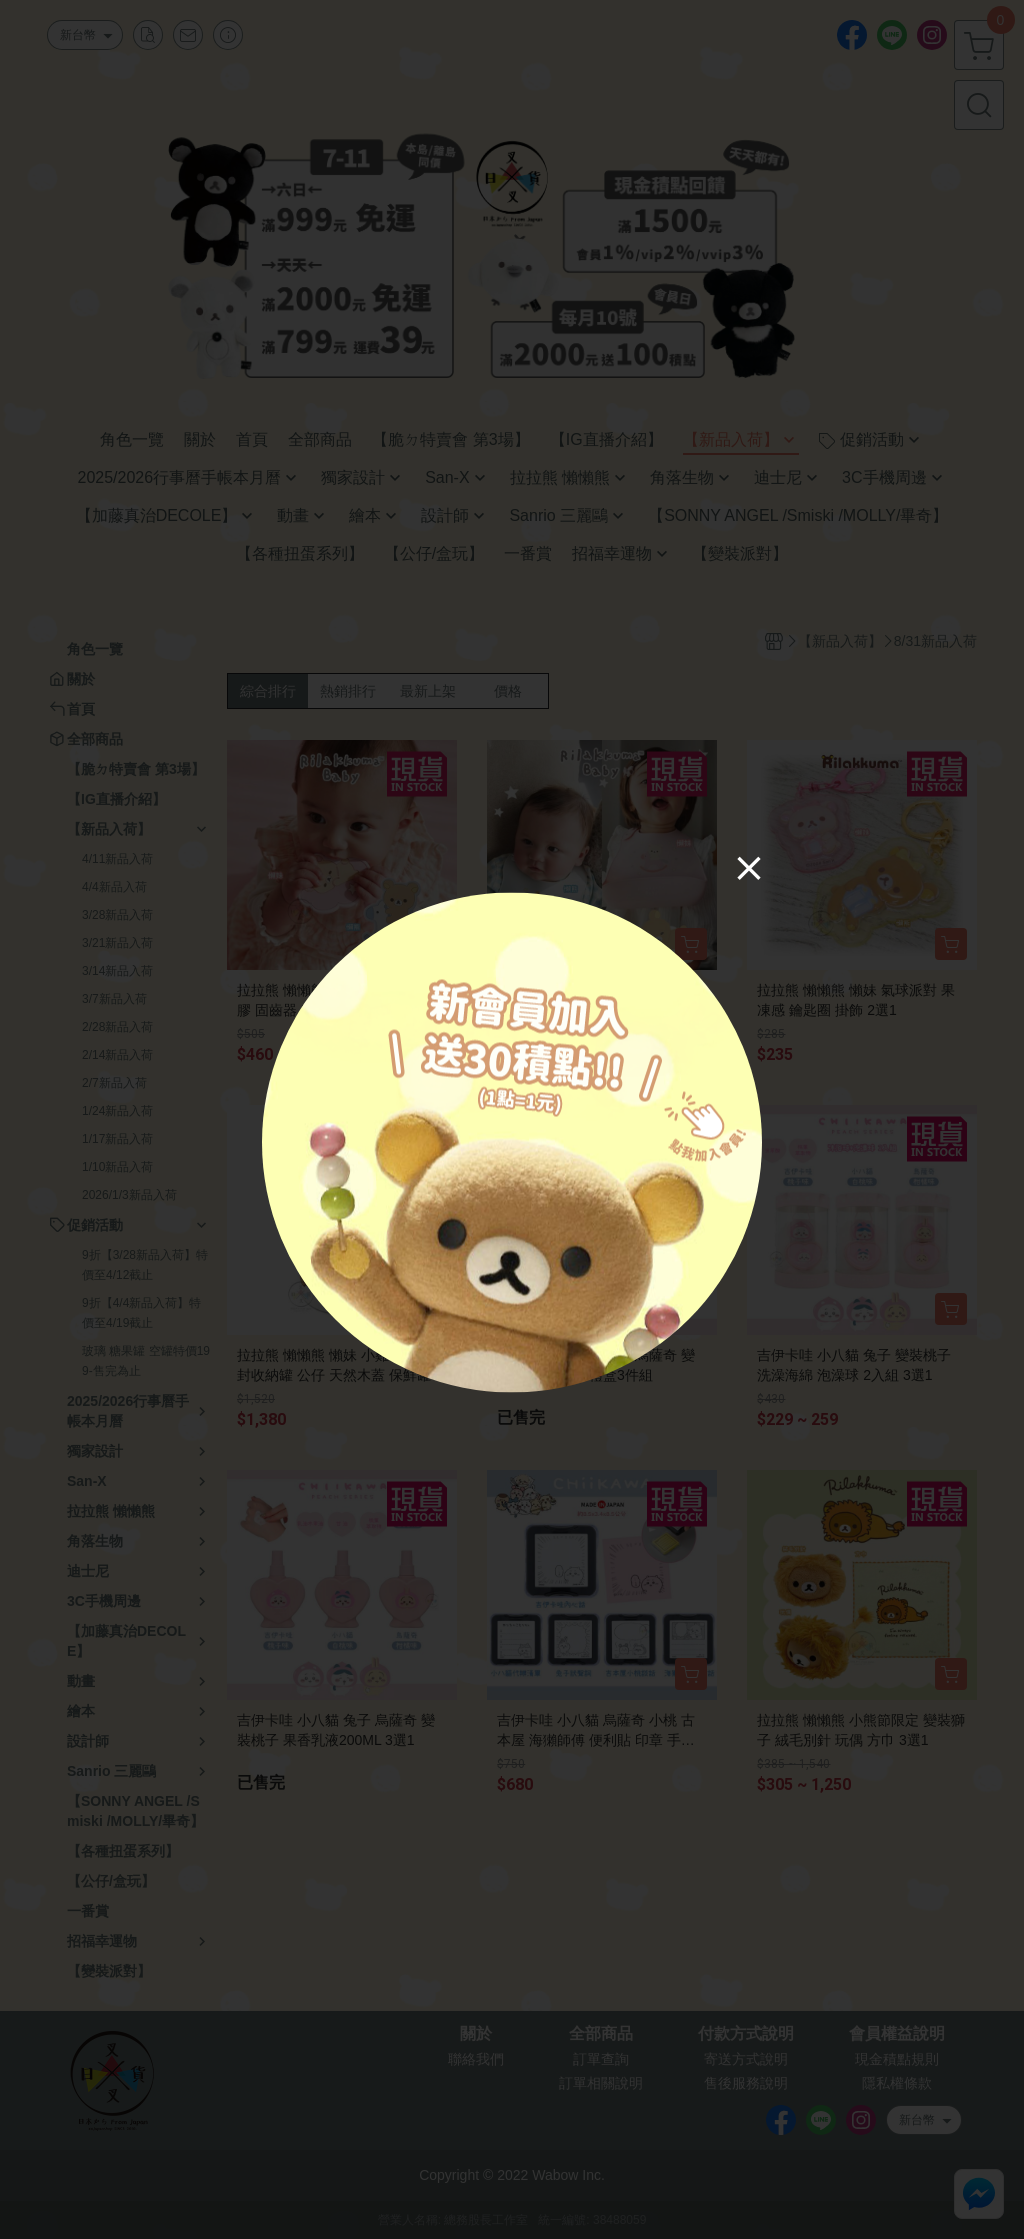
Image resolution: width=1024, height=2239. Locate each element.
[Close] (749, 867)
